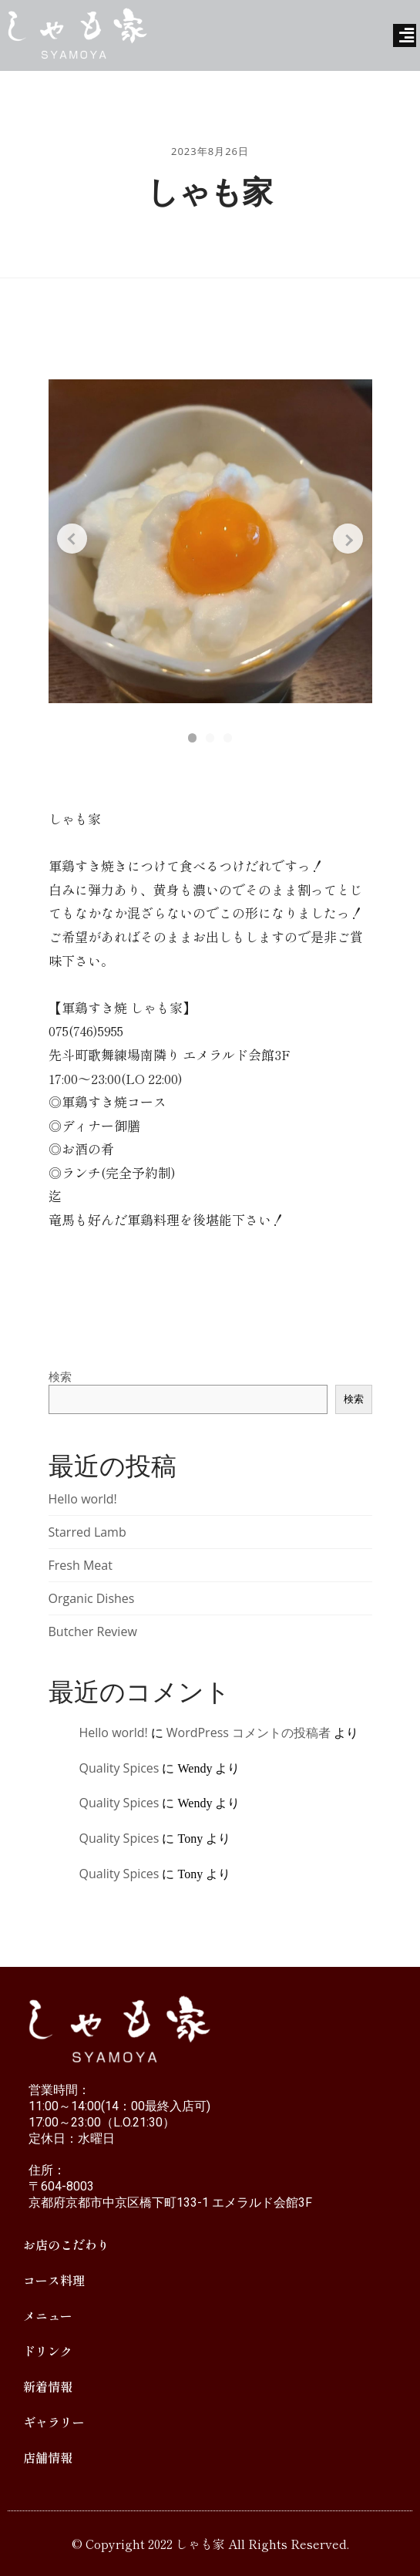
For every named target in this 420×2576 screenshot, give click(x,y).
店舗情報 (47, 2457)
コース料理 (54, 2280)
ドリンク (47, 2351)
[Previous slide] (82, 547)
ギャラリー (54, 2422)
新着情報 (47, 2386)
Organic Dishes (92, 1598)
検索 (60, 1376)
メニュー (47, 2315)
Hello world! (83, 1498)
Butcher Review (93, 1631)
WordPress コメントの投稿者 (248, 1732)
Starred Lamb (87, 1532)
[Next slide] (339, 547)
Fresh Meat (81, 1565)
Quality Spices (119, 1767)
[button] (185, 736)
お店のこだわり (66, 2244)
